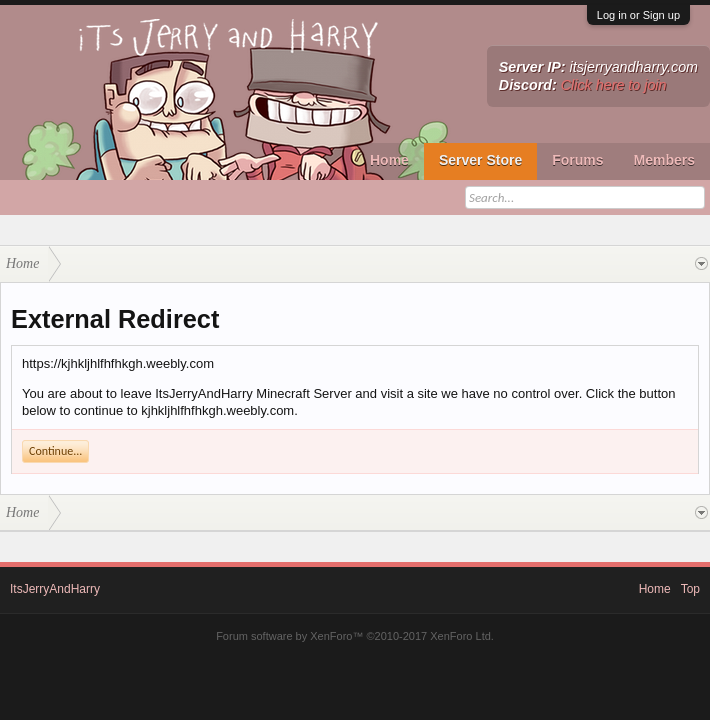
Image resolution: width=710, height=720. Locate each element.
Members (664, 160)
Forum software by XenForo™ (355, 636)
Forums (577, 160)
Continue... (55, 451)
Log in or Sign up (638, 15)
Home (389, 160)
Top (690, 589)
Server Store (480, 160)
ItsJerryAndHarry (55, 589)
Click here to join (614, 85)
